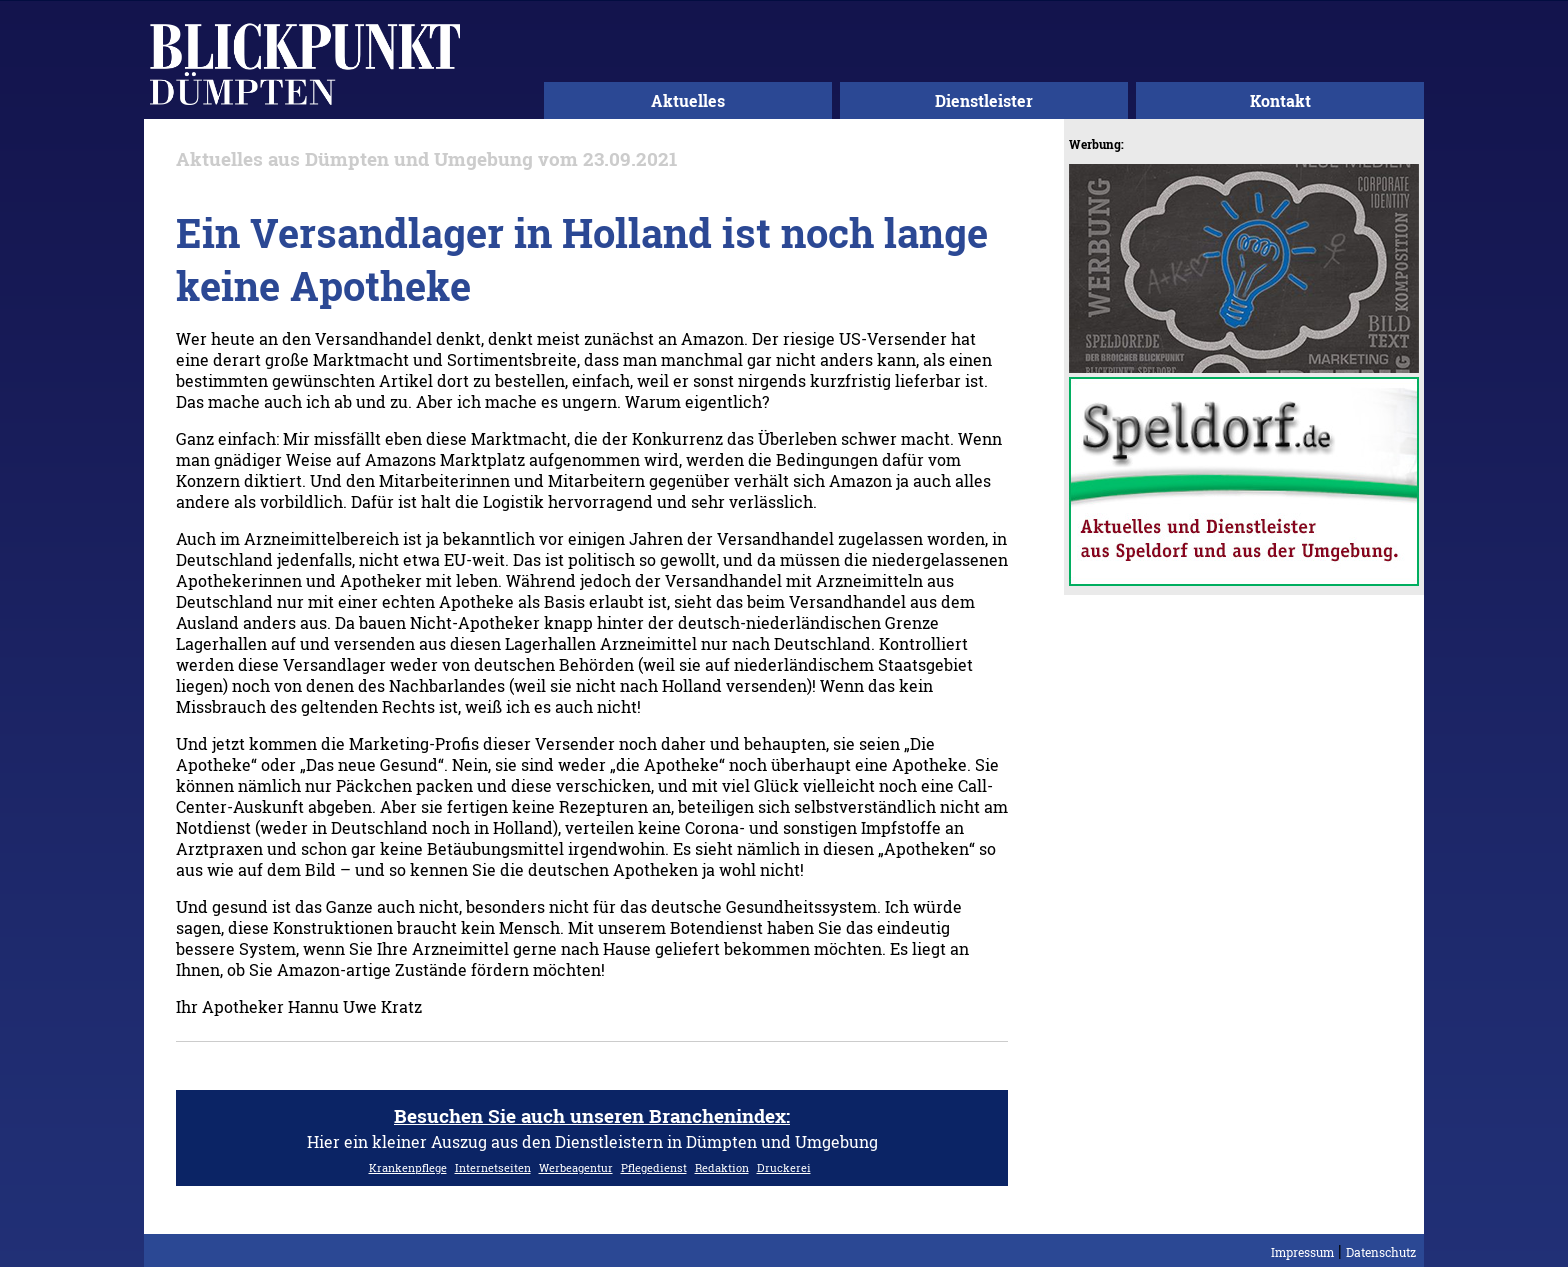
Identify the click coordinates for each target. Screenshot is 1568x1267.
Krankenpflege (408, 1167)
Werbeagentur (576, 1167)
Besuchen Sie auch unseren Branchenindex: (592, 1115)
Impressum (1302, 1252)
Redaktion (722, 1167)
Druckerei (784, 1167)
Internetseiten (493, 1167)
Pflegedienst (654, 1167)
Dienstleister (984, 100)
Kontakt (1280, 100)
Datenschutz (1381, 1252)
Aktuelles (688, 100)
